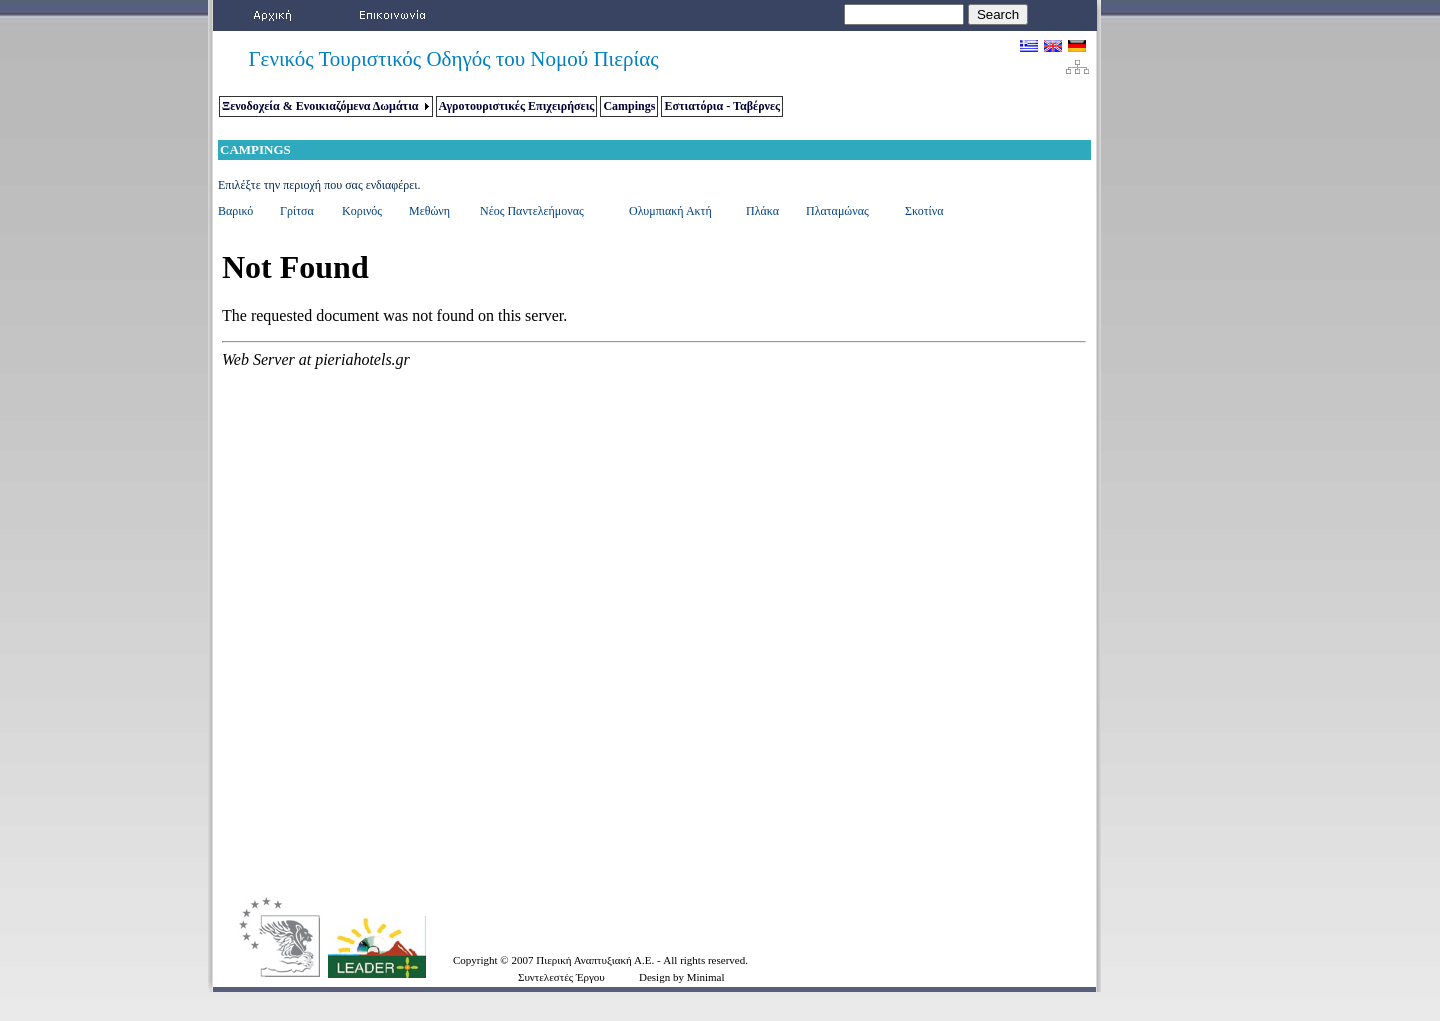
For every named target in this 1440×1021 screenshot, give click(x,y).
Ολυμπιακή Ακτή (670, 211)
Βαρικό (235, 211)
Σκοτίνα (924, 211)
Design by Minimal (682, 977)
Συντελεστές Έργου (561, 977)
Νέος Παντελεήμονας (532, 211)
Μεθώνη (429, 211)
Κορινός (362, 211)
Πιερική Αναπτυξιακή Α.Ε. (596, 960)
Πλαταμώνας (837, 211)
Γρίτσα (297, 211)
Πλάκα (762, 211)
